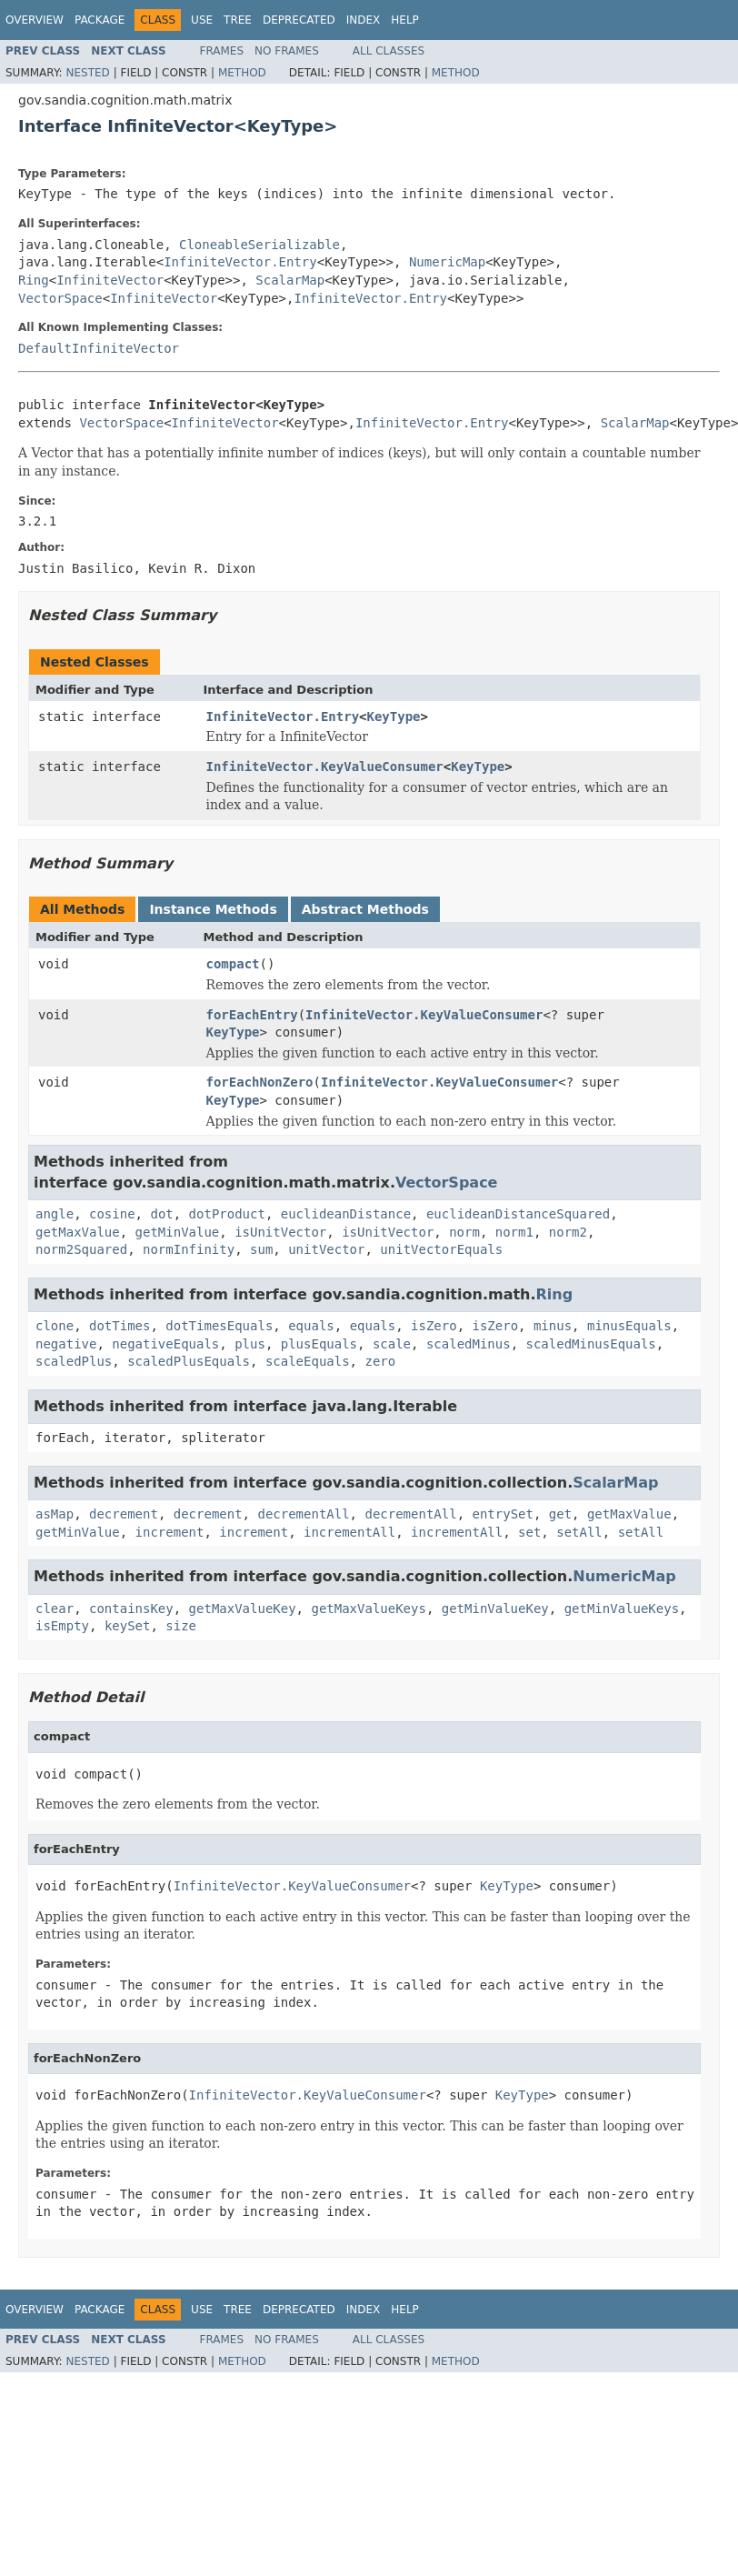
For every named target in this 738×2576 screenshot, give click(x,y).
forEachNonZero (260, 1082)
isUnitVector (280, 1232)
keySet (128, 1626)
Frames (222, 51)
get (560, 1514)
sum (261, 1249)
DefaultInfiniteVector (98, 348)
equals (311, 1325)
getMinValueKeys (621, 1608)
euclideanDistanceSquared (518, 1214)
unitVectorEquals (441, 1249)
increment (169, 1532)
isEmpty (62, 1626)
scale (392, 1344)
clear (54, 1608)
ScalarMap (289, 280)
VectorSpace (60, 298)
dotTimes (119, 1325)
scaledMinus (468, 1344)
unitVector (326, 1249)
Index (363, 20)
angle (54, 1214)
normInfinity (188, 1249)
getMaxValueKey (242, 1608)
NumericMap (447, 262)
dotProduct (227, 1214)
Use (202, 20)
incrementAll (349, 1532)
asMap (54, 1514)
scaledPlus (73, 1361)
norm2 (568, 1232)
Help (405, 20)
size (180, 1626)
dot (161, 1214)
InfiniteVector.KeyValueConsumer (325, 766)
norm (464, 1232)
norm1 (514, 1232)
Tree (238, 20)
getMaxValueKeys (368, 1608)
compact (233, 964)
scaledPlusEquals (188, 1361)
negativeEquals (165, 1344)
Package (100, 20)
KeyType (394, 716)
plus (249, 1344)
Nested (87, 72)
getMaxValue (77, 1232)
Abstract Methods (365, 909)
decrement (123, 1514)
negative (65, 1344)
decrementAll (303, 1514)
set (529, 1532)
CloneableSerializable (259, 244)
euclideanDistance (346, 1214)
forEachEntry (252, 1014)
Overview (34, 20)
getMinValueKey (495, 1608)
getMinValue (177, 1232)
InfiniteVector (110, 280)
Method (242, 72)
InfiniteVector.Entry (240, 262)
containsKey (131, 1608)
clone (54, 1325)
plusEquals (319, 1344)
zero (379, 1361)
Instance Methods (212, 909)
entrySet (502, 1514)
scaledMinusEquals (591, 1344)
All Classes (388, 51)
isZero (434, 1325)
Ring (33, 280)
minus (553, 1325)
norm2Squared (81, 1249)
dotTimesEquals (219, 1325)
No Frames (286, 51)
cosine (112, 1214)
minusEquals (629, 1325)
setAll (579, 1532)
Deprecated (299, 20)
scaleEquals (307, 1361)
